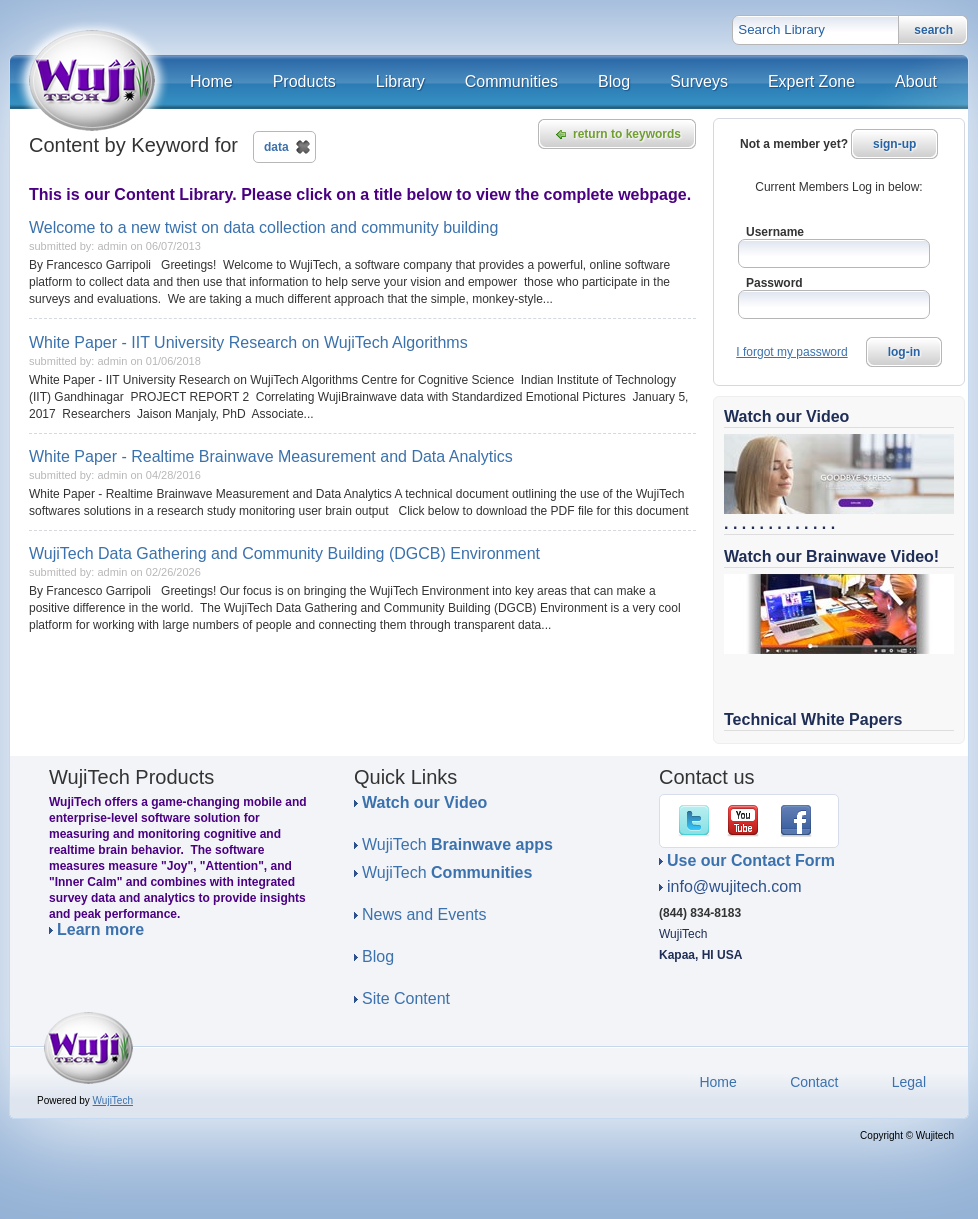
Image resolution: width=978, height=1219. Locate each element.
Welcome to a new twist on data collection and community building (263, 227)
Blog (378, 956)
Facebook (800, 821)
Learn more (100, 930)
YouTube (747, 821)
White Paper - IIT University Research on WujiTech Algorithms (248, 342)
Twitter (698, 821)
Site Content (406, 998)
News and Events (424, 914)
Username (775, 232)
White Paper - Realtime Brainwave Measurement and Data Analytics (271, 456)
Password (774, 283)
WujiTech (457, 844)
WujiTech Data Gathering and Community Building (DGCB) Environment (284, 553)
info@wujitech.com (734, 887)
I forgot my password (791, 352)
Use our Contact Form (751, 861)
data (276, 147)
